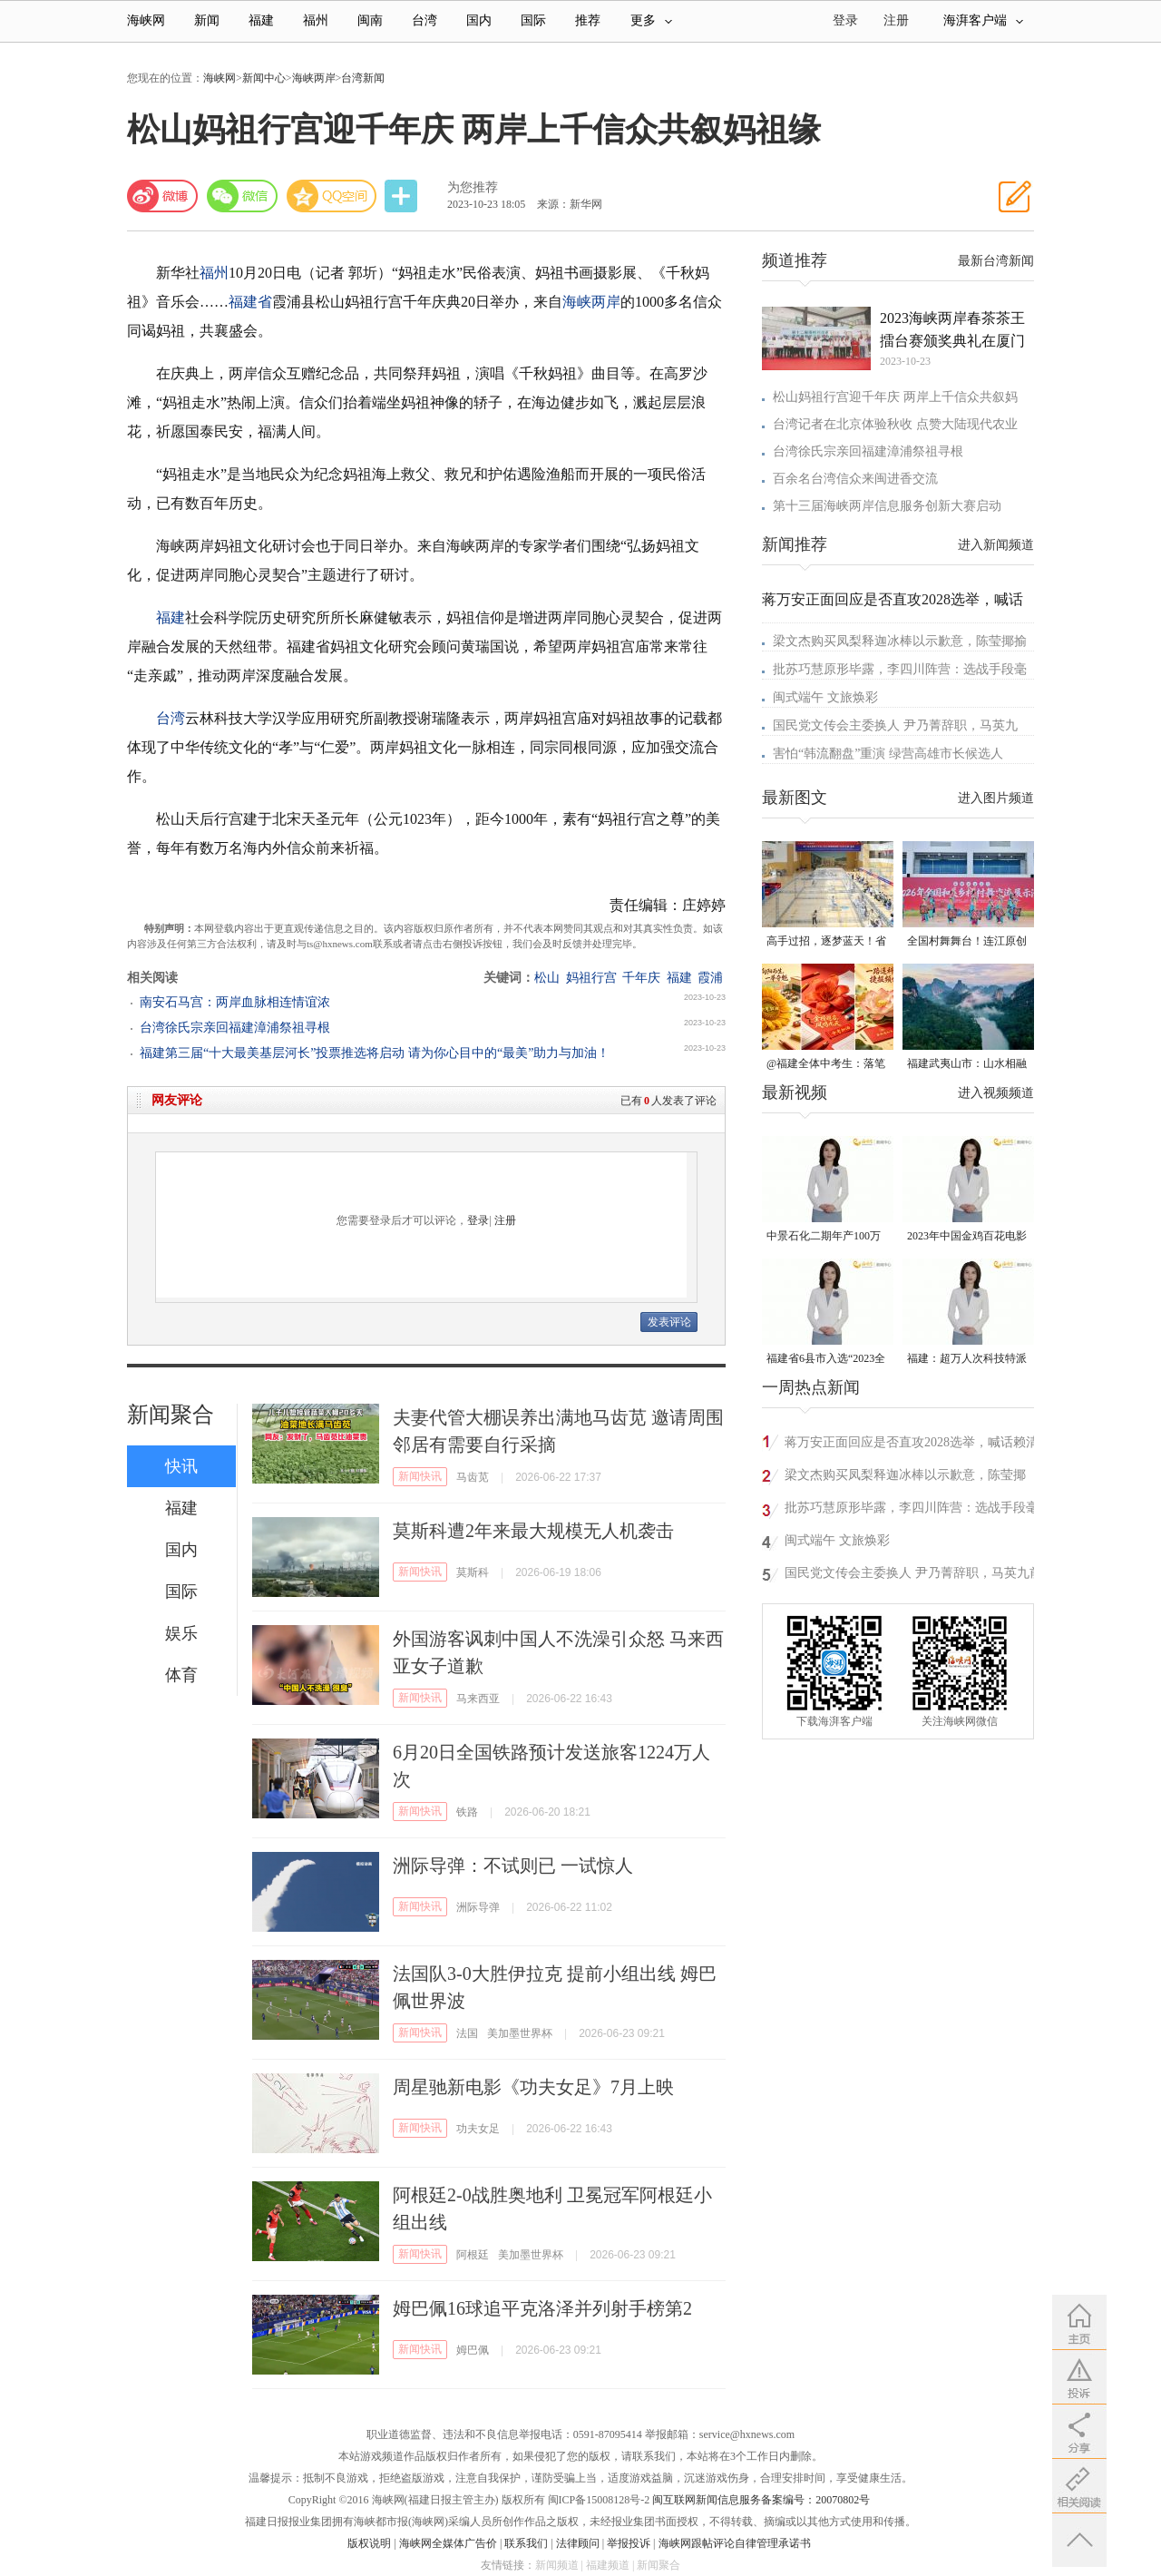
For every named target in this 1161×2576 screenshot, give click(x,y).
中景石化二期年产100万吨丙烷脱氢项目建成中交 (826, 1237)
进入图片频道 (996, 798)
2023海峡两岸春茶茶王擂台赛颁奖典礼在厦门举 (952, 331)
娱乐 (181, 1633)
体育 (181, 1675)
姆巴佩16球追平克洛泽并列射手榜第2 (542, 2308)
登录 (478, 1220)
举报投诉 (628, 2543)
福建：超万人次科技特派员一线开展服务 (967, 1359)
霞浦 (710, 977)
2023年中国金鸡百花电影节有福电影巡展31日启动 (967, 1237)
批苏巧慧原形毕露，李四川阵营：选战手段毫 (900, 669)
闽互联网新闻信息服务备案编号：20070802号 (761, 2499)
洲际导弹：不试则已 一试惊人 (513, 1866)
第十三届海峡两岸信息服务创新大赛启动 (887, 506)
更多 (651, 20)
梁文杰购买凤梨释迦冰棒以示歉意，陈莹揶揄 (900, 641)
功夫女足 (478, 2128)
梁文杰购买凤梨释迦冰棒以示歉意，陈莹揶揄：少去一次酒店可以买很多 (905, 1477)
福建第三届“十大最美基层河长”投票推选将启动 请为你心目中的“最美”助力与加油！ (375, 1053)
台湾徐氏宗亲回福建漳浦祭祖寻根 (235, 1027)
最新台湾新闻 (996, 261)
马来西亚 (478, 1698)
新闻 (207, 20)
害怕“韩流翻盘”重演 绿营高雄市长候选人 (888, 753)
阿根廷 (472, 2254)
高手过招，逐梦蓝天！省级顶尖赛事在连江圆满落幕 (826, 942)
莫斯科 (472, 1572)
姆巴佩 (472, 2350)
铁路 (467, 1812)
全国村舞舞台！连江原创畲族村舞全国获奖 (967, 942)
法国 (467, 2033)
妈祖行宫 (591, 977)
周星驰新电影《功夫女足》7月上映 (533, 2087)
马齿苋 (472, 1477)
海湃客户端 (983, 20)
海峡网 (146, 20)
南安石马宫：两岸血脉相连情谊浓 (235, 1002)
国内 (479, 20)
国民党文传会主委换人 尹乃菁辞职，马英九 (895, 725)
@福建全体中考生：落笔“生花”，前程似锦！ (825, 1065)
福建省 (250, 301)
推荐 (587, 20)
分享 (403, 196)
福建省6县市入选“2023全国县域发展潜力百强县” (825, 1359)
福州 (315, 20)
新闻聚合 (170, 1414)
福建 (261, 20)
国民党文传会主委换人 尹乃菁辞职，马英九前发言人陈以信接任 (913, 1575)
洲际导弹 (478, 1907)
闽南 (370, 20)
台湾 (424, 20)
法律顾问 (578, 2543)
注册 (896, 20)
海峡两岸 (314, 78)
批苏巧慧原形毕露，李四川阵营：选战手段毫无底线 (912, 1510)
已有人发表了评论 (668, 1100)
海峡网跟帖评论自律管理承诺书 (735, 2543)
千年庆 (641, 977)
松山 (547, 977)
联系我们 (526, 2543)
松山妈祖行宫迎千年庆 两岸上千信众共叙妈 (895, 397)
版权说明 (369, 2543)
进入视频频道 (996, 1093)
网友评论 (176, 1100)
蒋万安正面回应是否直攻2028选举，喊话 (892, 599)
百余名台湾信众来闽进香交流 (855, 478)
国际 (533, 20)
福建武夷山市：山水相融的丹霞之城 (967, 1065)
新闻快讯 (420, 1476)
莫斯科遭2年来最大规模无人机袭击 (533, 1531)
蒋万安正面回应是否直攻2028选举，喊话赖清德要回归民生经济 (912, 1445)
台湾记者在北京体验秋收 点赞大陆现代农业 (895, 424)
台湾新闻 (363, 78)
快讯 (181, 1466)
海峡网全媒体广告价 (448, 2543)
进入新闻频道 (996, 545)
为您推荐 (472, 187)
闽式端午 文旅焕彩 (825, 697)
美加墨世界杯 (519, 2033)
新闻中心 (264, 78)
